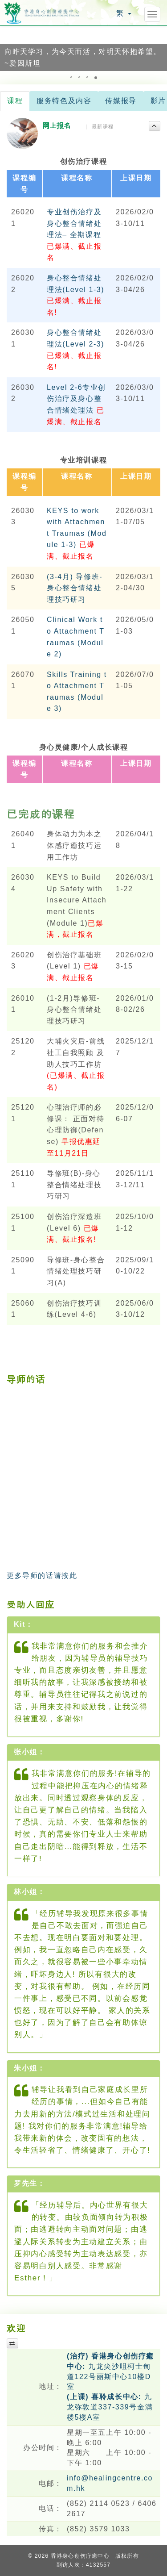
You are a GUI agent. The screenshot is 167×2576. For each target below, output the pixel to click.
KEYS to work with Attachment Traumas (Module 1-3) (76, 533)
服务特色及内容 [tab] (64, 100)
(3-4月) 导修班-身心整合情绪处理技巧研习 (74, 588)
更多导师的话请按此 (42, 1575)
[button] (8, 48)
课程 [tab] (15, 100)
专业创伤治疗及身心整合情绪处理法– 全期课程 (74, 234)
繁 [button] (123, 13)
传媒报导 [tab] (120, 100)
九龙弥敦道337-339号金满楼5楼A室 (110, 2407)
